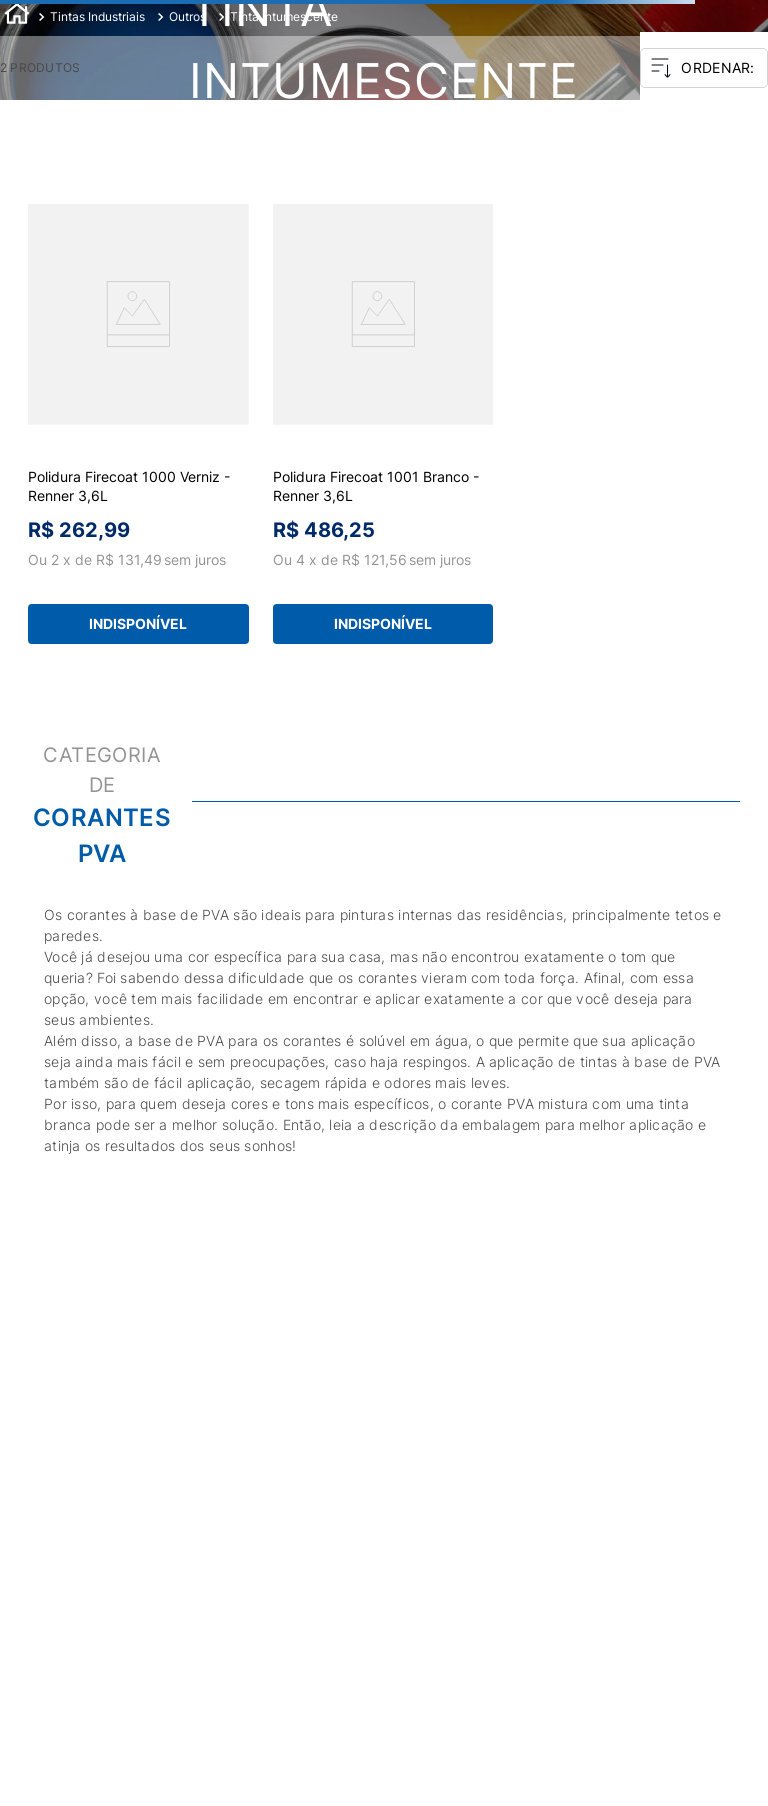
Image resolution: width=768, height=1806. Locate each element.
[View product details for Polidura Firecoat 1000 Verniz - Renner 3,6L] (138, 426)
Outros (187, 16)
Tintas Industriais (97, 16)
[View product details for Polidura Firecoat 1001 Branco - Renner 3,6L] (383, 426)
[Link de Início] (17, 16)
